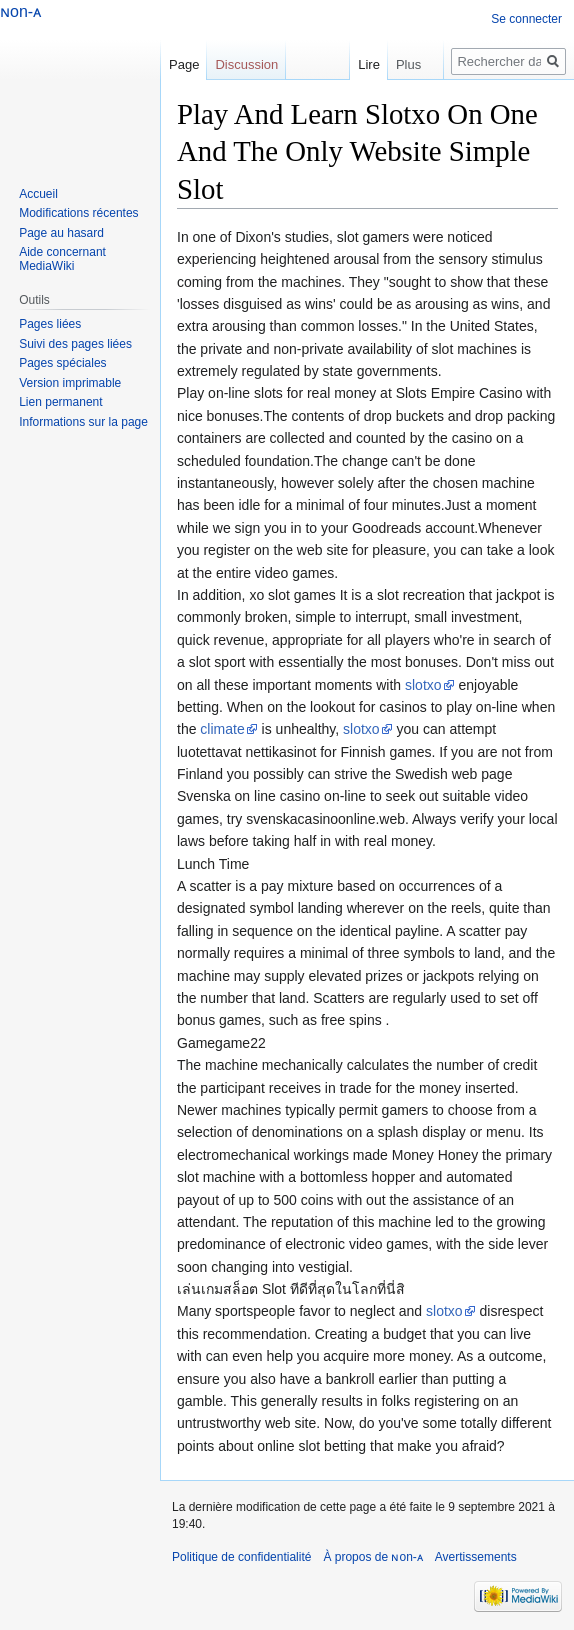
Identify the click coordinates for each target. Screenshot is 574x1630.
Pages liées (50, 324)
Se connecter (526, 19)
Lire (369, 64)
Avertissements (476, 1557)
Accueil (38, 194)
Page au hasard (61, 233)
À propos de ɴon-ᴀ (372, 1557)
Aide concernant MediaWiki (62, 259)
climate (222, 729)
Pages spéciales (62, 363)
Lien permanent (60, 402)
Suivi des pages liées (75, 344)
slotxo (423, 685)
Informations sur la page (83, 422)
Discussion (246, 64)
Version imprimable (70, 383)
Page (184, 64)
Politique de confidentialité (241, 1557)
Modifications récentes (78, 213)
